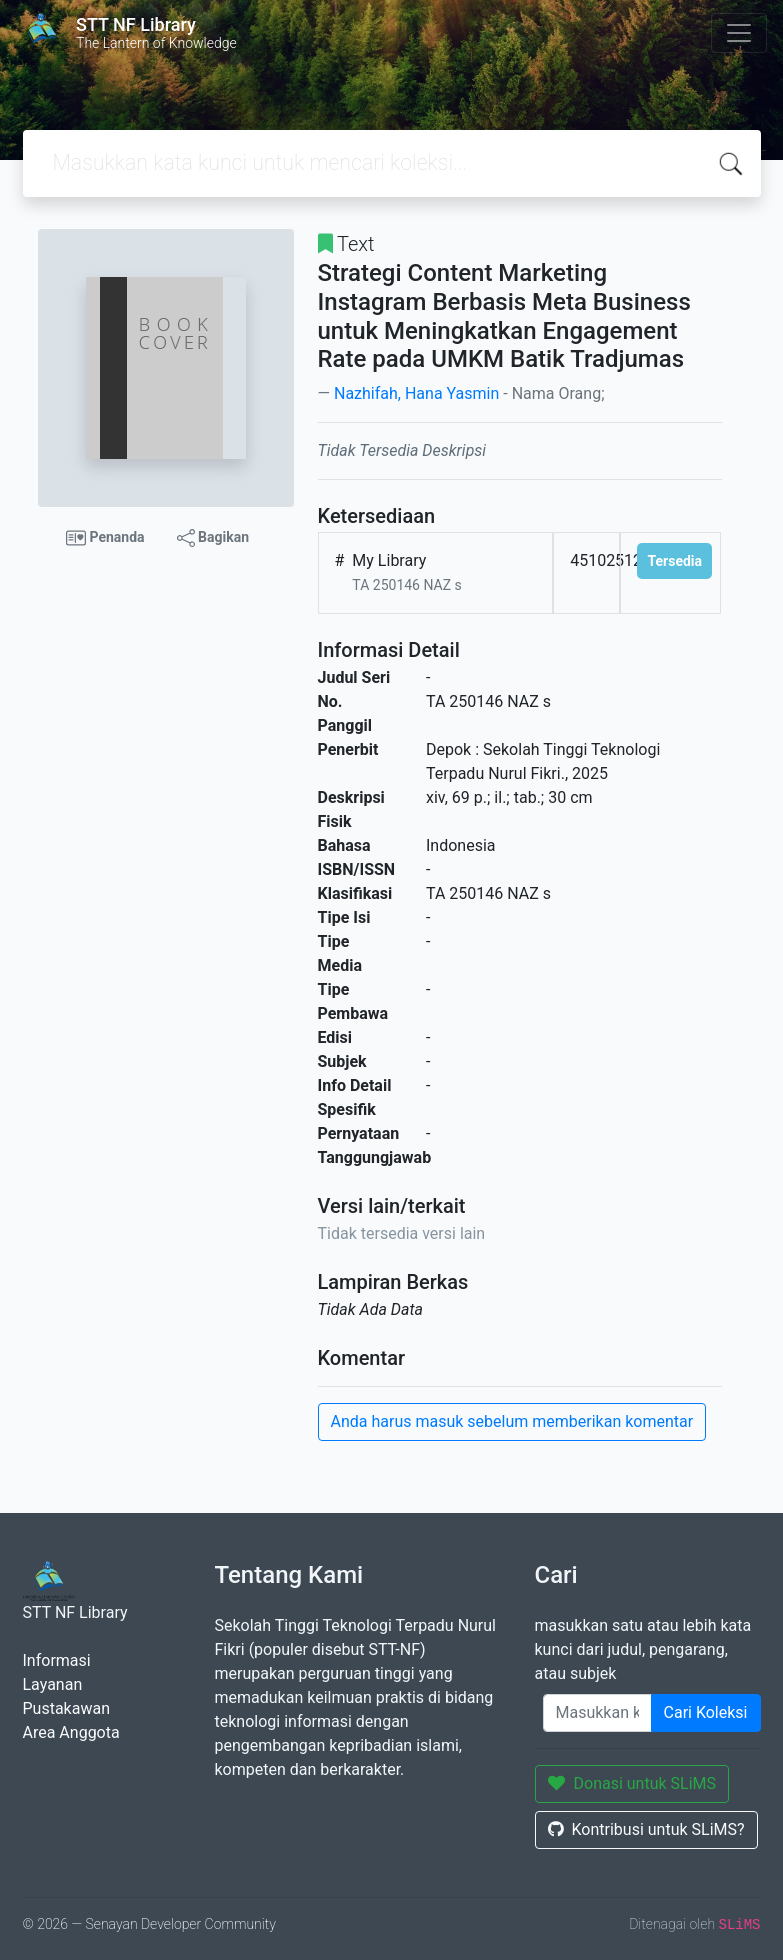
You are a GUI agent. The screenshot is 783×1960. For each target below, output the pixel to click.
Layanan (53, 1684)
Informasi (57, 1660)
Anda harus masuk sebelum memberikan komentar (512, 1421)
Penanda (105, 538)
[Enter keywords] (597, 1713)
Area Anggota (71, 1732)
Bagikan (213, 538)
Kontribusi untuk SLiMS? (646, 1829)
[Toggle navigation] (739, 33)
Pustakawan (66, 1708)
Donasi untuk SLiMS (632, 1783)
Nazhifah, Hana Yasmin (416, 393)
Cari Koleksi (706, 1712)
